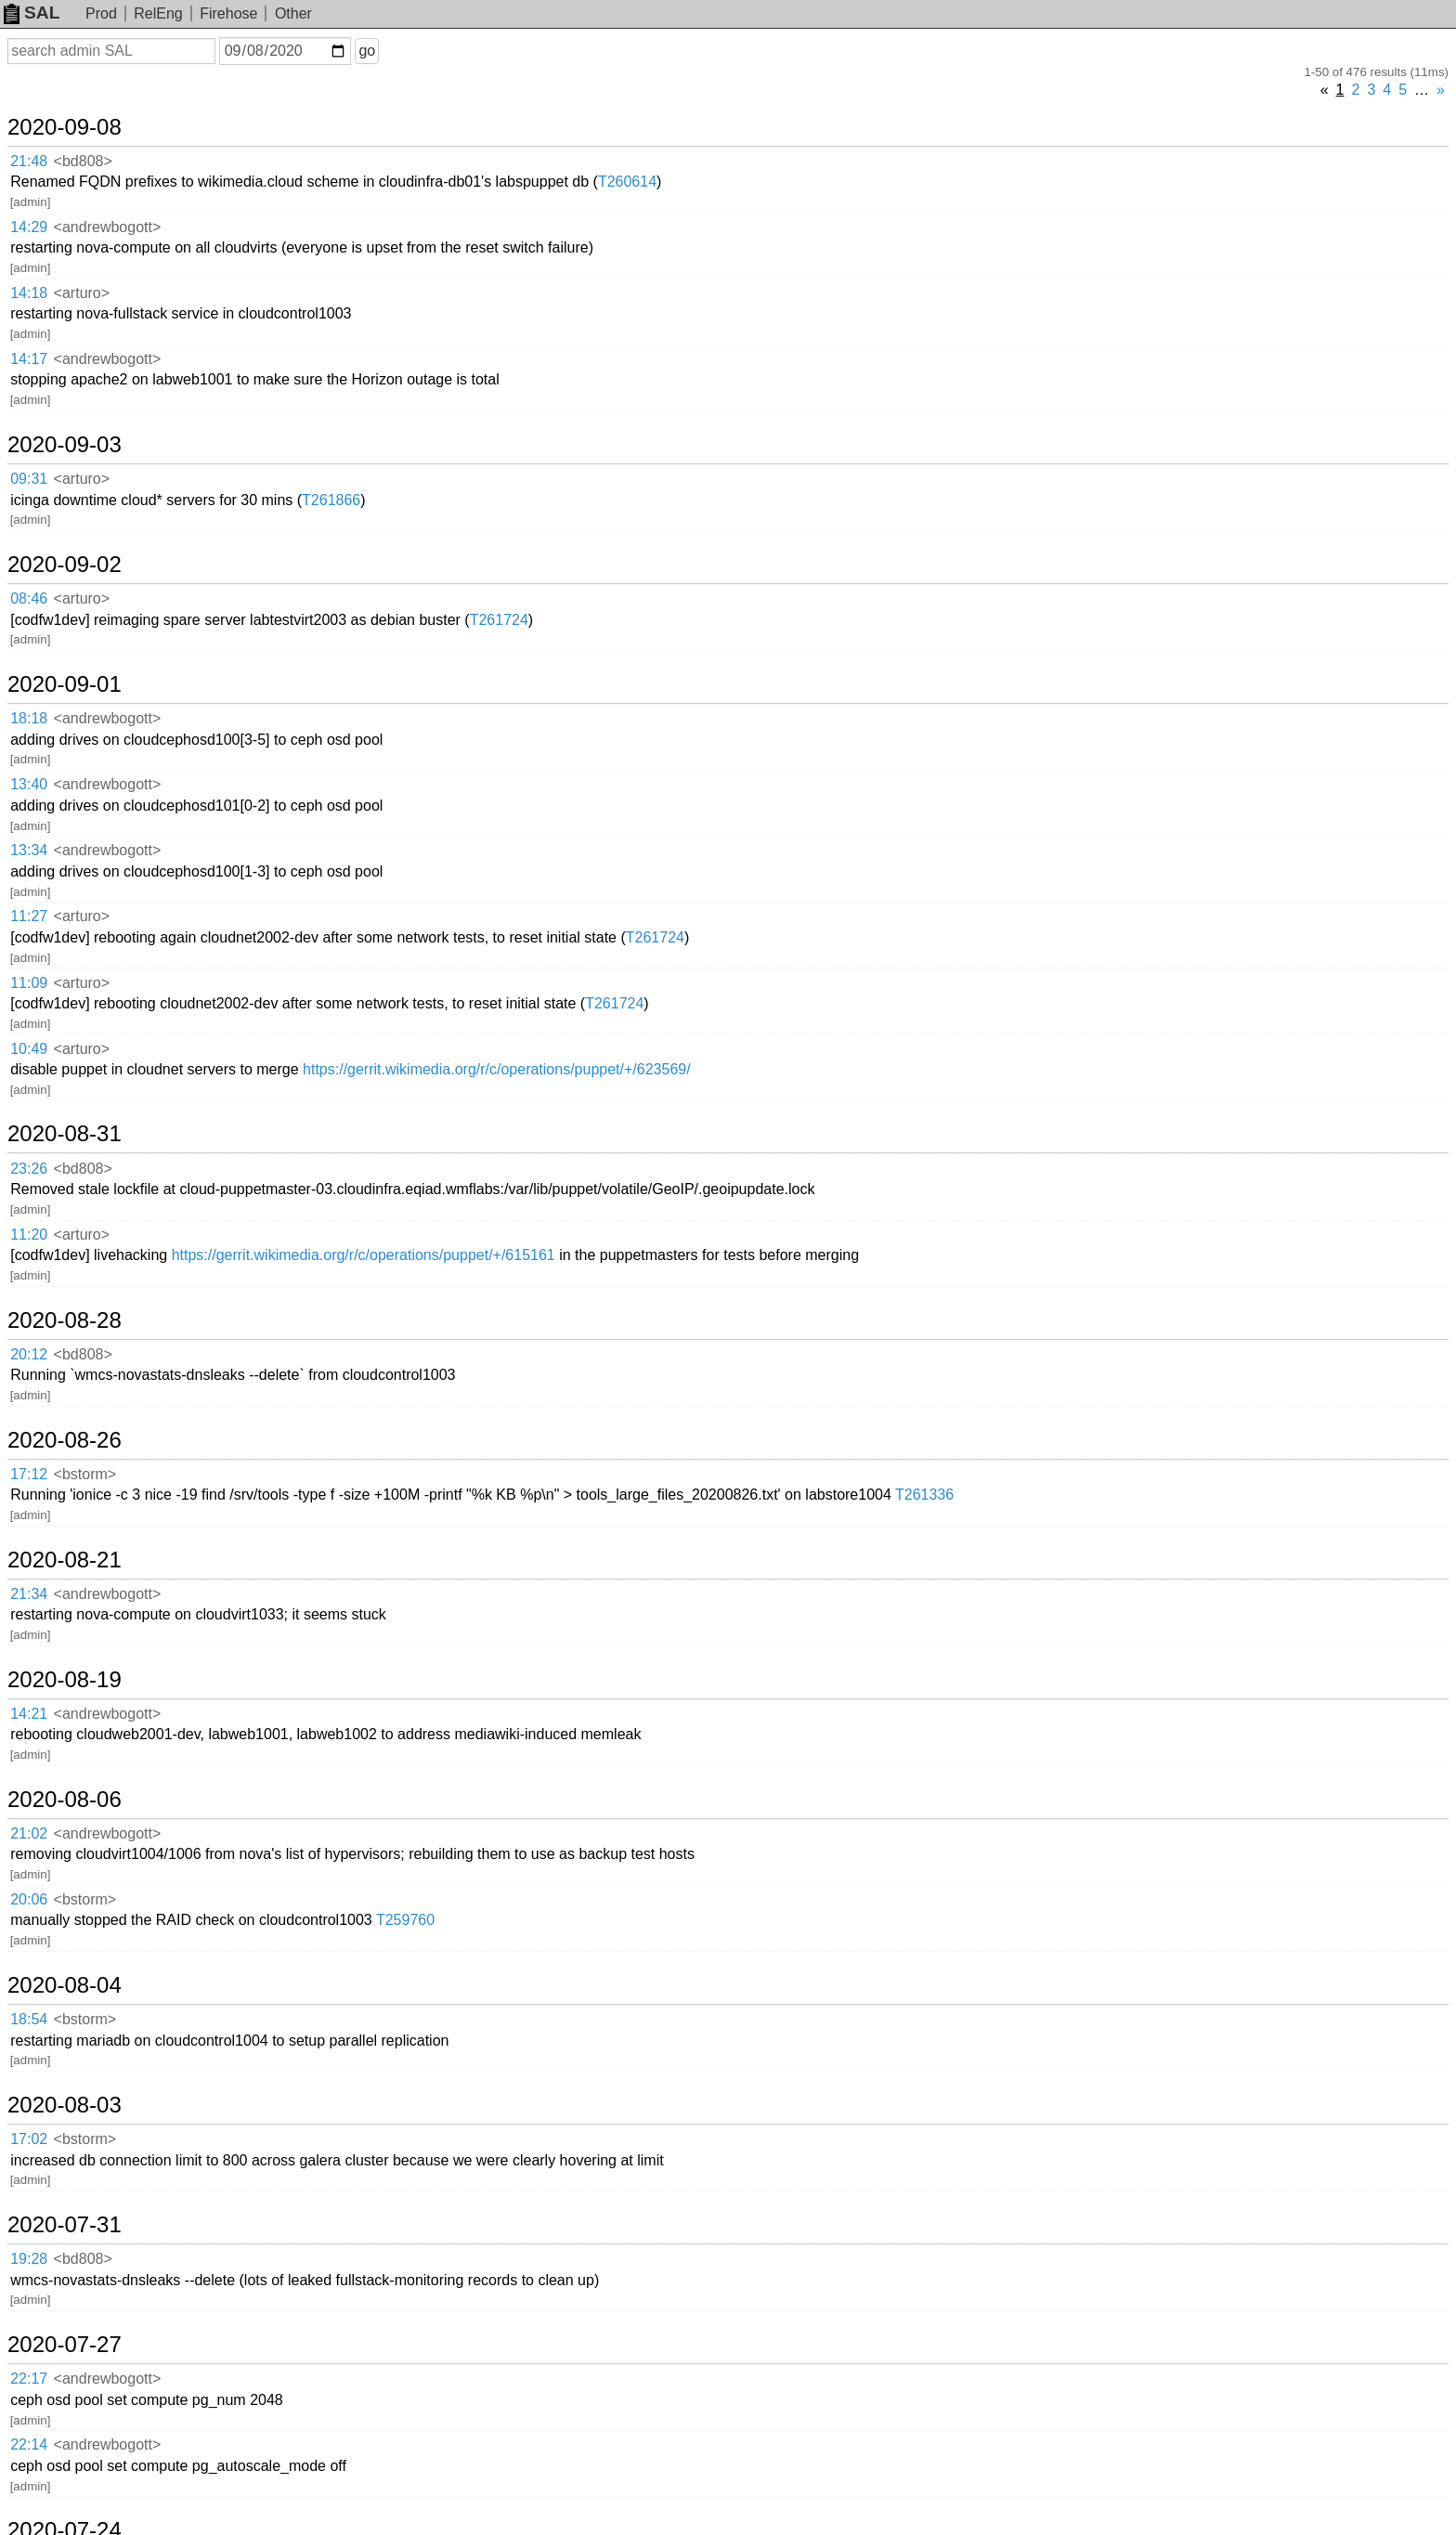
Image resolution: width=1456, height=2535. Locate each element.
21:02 (28, 1833)
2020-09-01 (64, 684)
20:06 (28, 1899)
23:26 (28, 1168)
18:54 (28, 2019)
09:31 (28, 479)
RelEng (158, 13)
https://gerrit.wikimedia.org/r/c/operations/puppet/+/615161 (363, 1255)
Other (293, 13)
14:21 (28, 1714)
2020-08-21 (64, 1560)
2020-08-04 (64, 1985)
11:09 (28, 983)
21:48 (28, 161)
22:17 (28, 2378)
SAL (31, 12)
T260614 (627, 181)
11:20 (28, 1234)
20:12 (28, 1354)
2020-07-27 (64, 2344)
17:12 (28, 1474)
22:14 (28, 2444)
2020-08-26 (64, 1440)
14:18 (28, 293)
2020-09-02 (64, 564)
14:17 (28, 359)
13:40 (28, 784)
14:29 (28, 227)
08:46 (28, 598)
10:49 (28, 1049)
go (366, 50)
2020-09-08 (64, 127)
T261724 (499, 620)
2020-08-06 (64, 1799)
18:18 (28, 718)
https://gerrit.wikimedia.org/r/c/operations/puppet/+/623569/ (497, 1069)
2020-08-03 (64, 2105)
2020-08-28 (64, 1320)
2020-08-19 (64, 1679)
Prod (101, 13)
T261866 (331, 500)
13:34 (28, 850)
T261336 (924, 1494)
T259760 (405, 1920)
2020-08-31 (64, 1133)
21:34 (28, 1594)
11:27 (28, 916)
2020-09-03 (64, 444)
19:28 (28, 2259)
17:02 (28, 2139)
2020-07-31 (64, 2224)
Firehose (228, 13)
